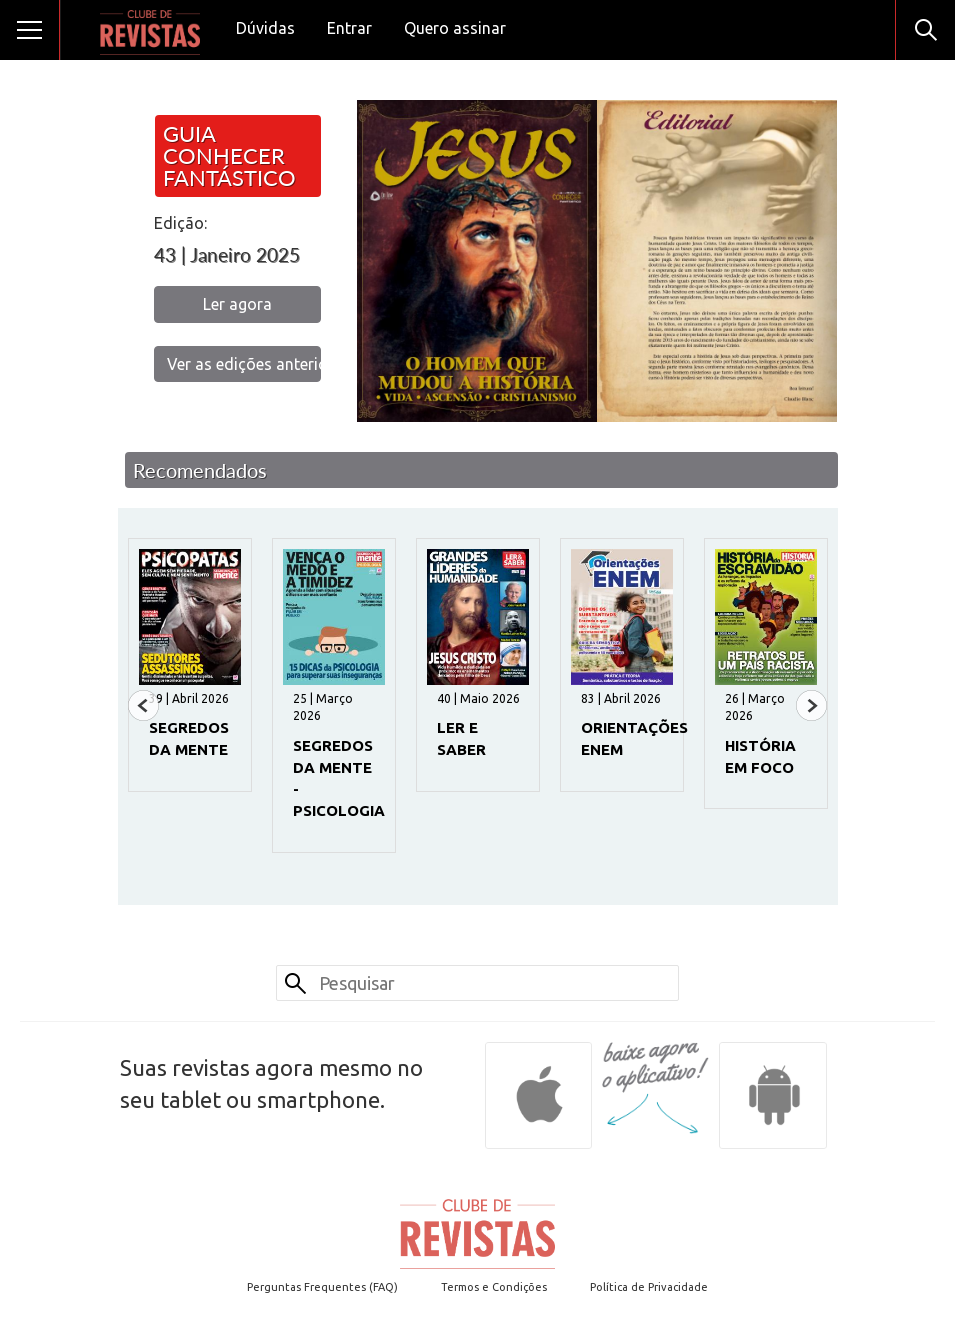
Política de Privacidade (649, 1287)
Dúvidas (265, 28)
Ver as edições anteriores (244, 364)
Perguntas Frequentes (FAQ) (322, 1287)
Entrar (349, 28)
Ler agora (237, 304)
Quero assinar (455, 28)
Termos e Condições (494, 1287)
